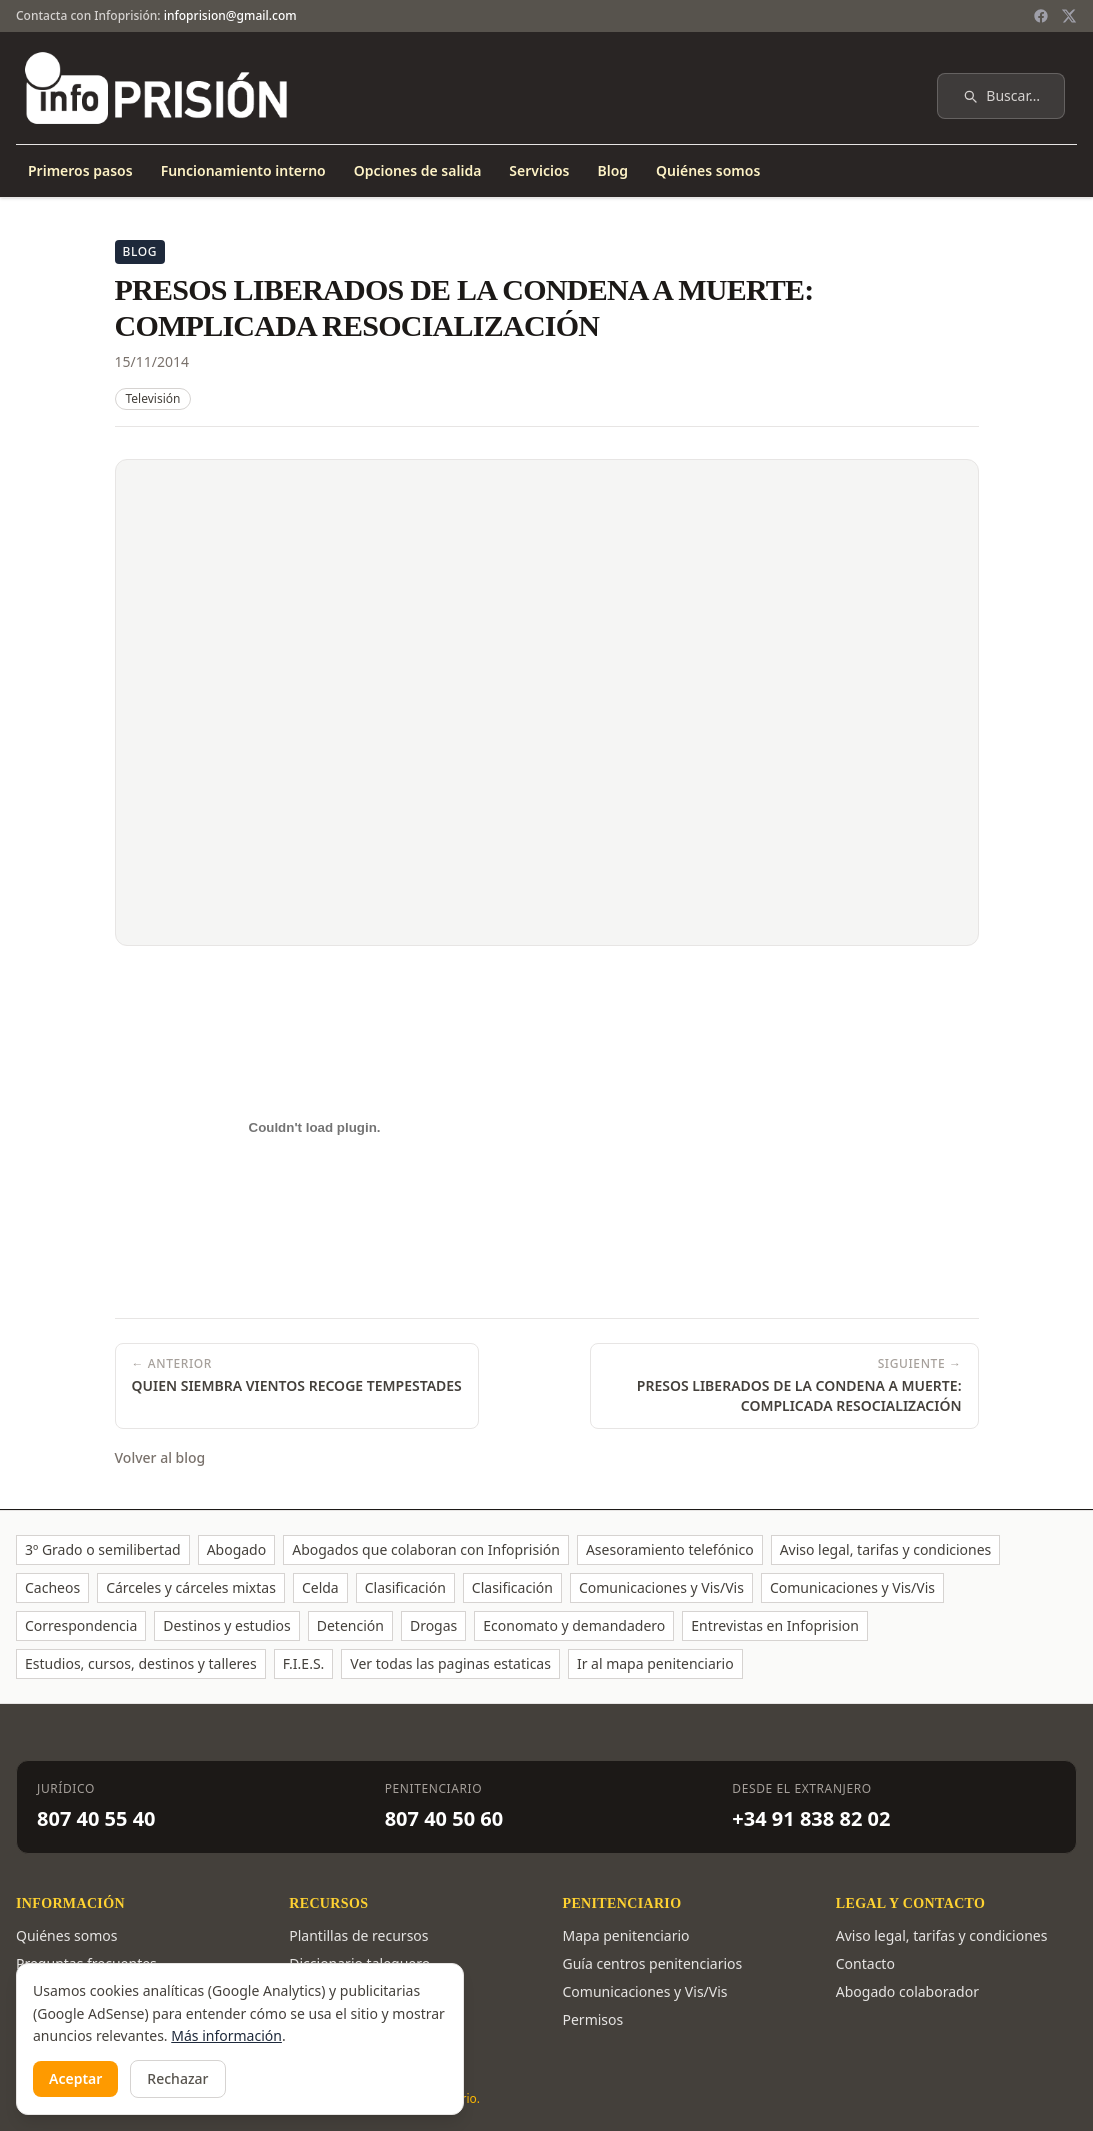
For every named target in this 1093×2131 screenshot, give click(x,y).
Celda (320, 1587)
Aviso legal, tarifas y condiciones (886, 1549)
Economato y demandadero (574, 1625)
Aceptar (75, 2078)
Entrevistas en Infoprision (775, 1625)
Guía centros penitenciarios (653, 1963)
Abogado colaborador (907, 1991)
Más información (226, 2035)
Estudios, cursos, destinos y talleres (141, 1663)
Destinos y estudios (226, 1625)
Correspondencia (81, 1625)
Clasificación (405, 1587)
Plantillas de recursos (358, 1935)
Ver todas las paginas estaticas (450, 1663)
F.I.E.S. (304, 1663)
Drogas (433, 1625)
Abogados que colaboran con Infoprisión (426, 1549)
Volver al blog (160, 1457)
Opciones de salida (418, 170)
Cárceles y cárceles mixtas (191, 1587)
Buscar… (1001, 95)
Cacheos (52, 1587)
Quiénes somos (708, 170)
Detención (350, 1625)
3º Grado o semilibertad (103, 1549)
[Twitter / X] (1069, 16)
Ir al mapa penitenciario (655, 1663)
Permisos (593, 2019)
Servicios (539, 170)
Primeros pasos (80, 170)
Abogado (237, 1549)
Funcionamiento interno (243, 170)
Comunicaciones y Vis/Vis (661, 1587)
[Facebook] (1041, 16)
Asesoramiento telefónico (670, 1549)
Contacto (865, 1963)
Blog (612, 170)
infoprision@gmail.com (230, 15)
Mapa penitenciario (626, 1935)
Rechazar (177, 2078)
